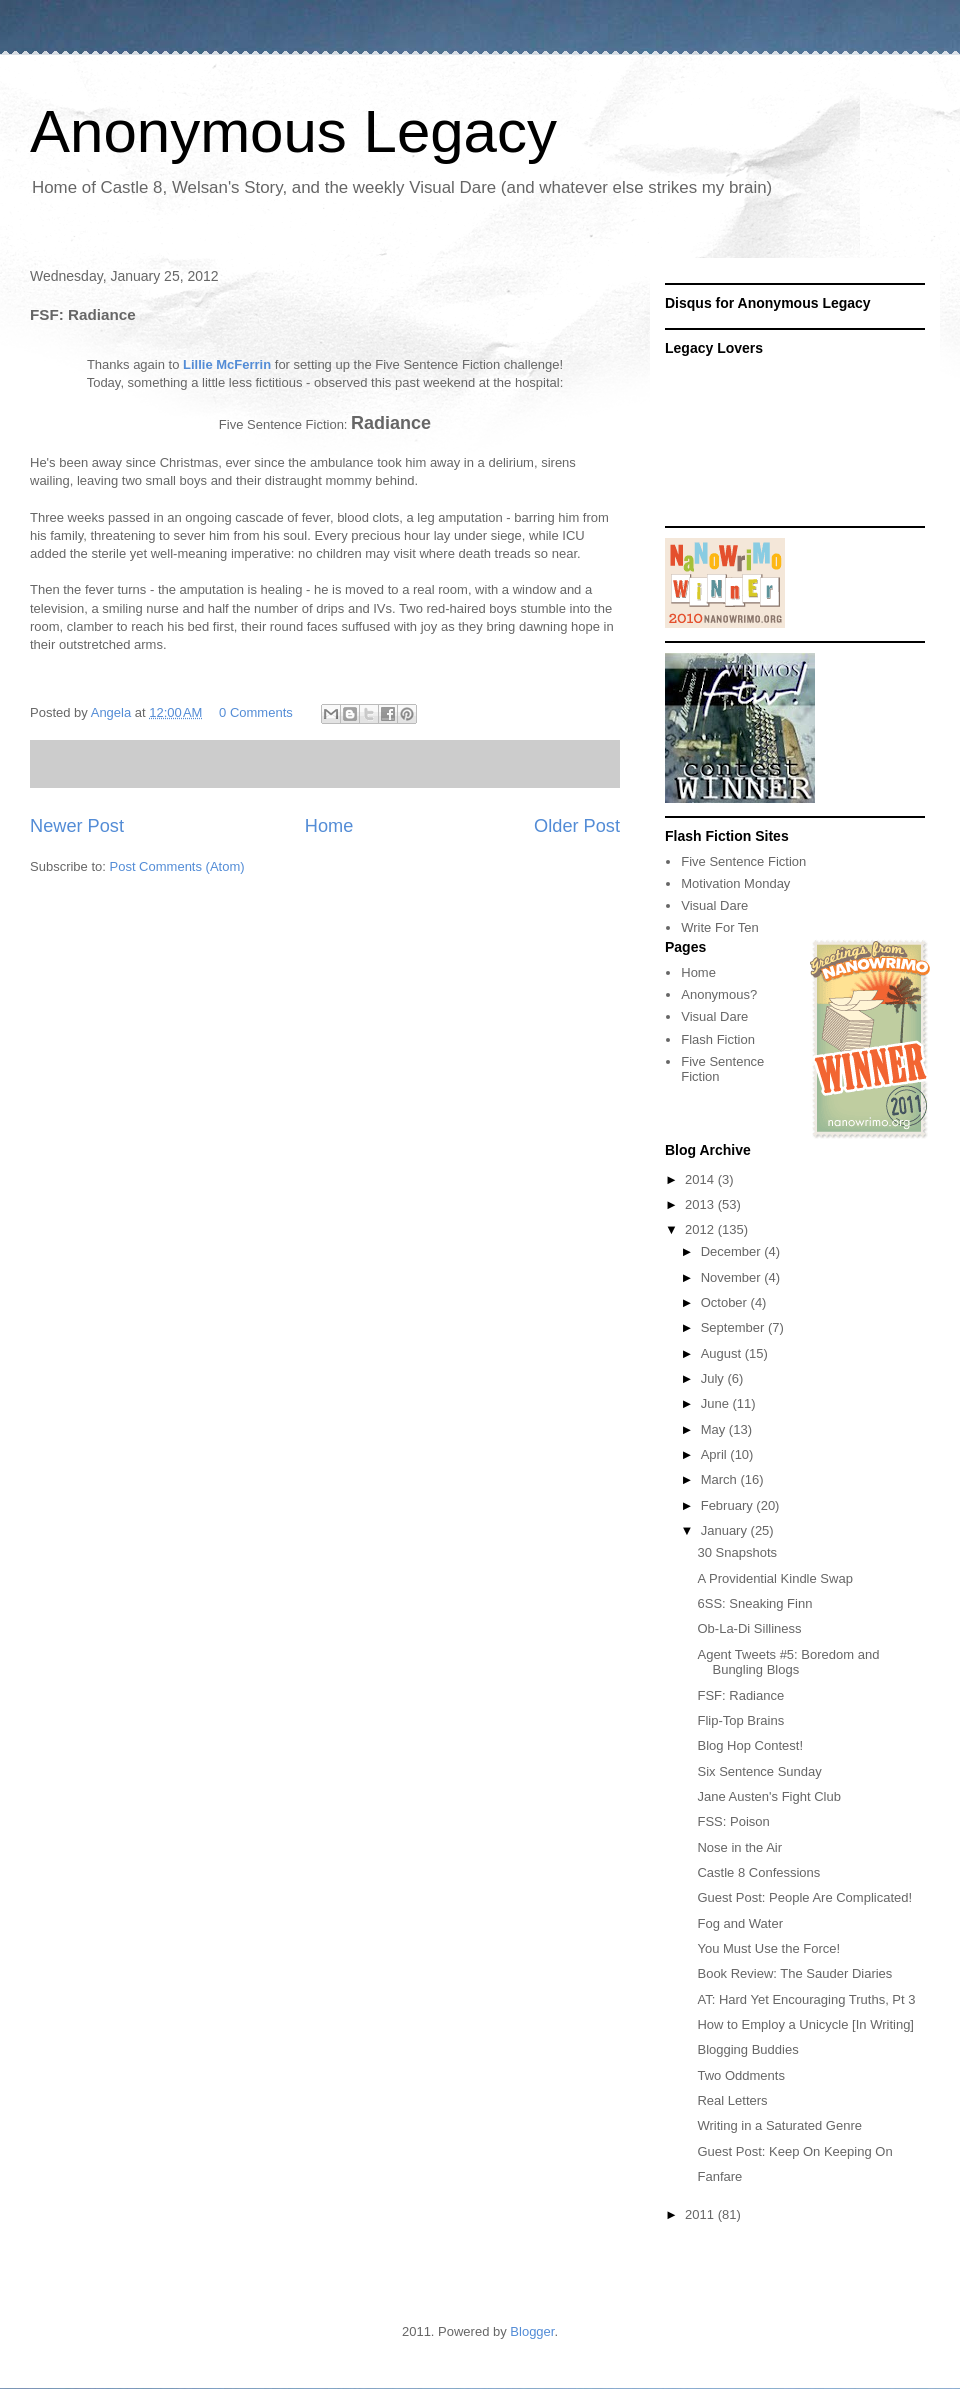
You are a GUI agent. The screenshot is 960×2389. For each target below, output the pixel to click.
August (723, 1353)
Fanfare (719, 2176)
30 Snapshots (737, 1552)
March (721, 1479)
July (714, 1378)
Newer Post (77, 826)
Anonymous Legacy (293, 131)
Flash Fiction (718, 1039)
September (734, 1327)
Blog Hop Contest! (750, 1745)
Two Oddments (740, 2075)
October (726, 1302)
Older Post (577, 826)
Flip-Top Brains (740, 1720)
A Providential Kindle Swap (774, 1578)
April (716, 1454)
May (715, 1429)
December (733, 1251)
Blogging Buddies (747, 2049)
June (717, 1403)
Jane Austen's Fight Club (768, 1796)
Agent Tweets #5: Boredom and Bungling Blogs (788, 1662)
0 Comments (256, 712)
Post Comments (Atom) (177, 866)
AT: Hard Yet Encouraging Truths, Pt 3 (806, 1999)
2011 (701, 2214)
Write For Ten (720, 927)
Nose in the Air (739, 1847)
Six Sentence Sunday (759, 1771)
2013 (701, 1204)
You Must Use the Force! (768, 1948)
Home (329, 826)
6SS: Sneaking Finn (754, 1603)
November (733, 1277)
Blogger (532, 2331)
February (729, 1505)
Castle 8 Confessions (758, 1872)
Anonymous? (719, 994)
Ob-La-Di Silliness (749, 1628)
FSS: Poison (733, 1821)
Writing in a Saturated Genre (779, 2125)
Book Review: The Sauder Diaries (794, 1973)
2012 (701, 1229)
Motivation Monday (735, 883)
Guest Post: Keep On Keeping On (794, 2151)
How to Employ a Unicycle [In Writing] (805, 2024)
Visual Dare (714, 905)
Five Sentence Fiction (743, 861)
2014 (701, 1179)
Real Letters (732, 2100)
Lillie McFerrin (225, 364)
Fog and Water (740, 1923)
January (726, 1530)
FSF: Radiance (740, 1695)
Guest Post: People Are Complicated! (804, 1897)
